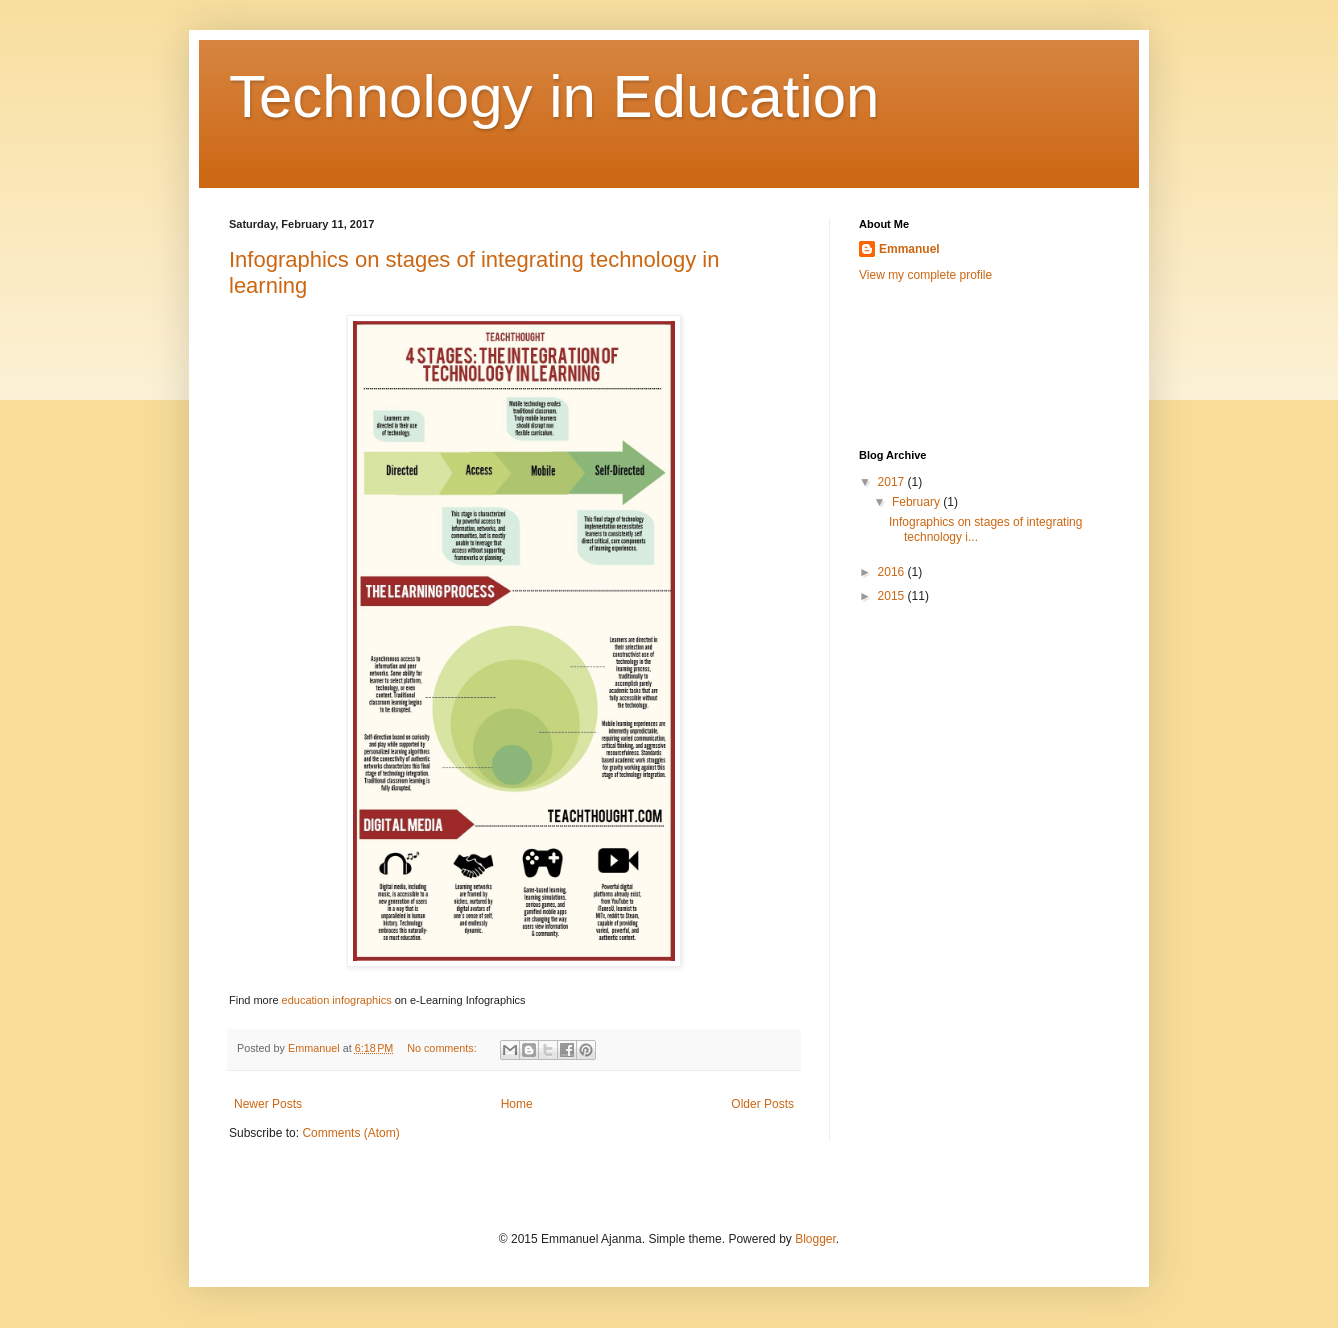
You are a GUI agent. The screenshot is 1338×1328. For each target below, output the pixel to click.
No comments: (443, 1048)
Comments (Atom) (350, 1133)
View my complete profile (925, 275)
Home (517, 1104)
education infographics (337, 1000)
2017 (893, 482)
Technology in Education (554, 96)
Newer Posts (268, 1104)
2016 (893, 572)
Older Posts (762, 1104)
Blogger (815, 1239)
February (917, 502)
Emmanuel (909, 249)
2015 (893, 596)
